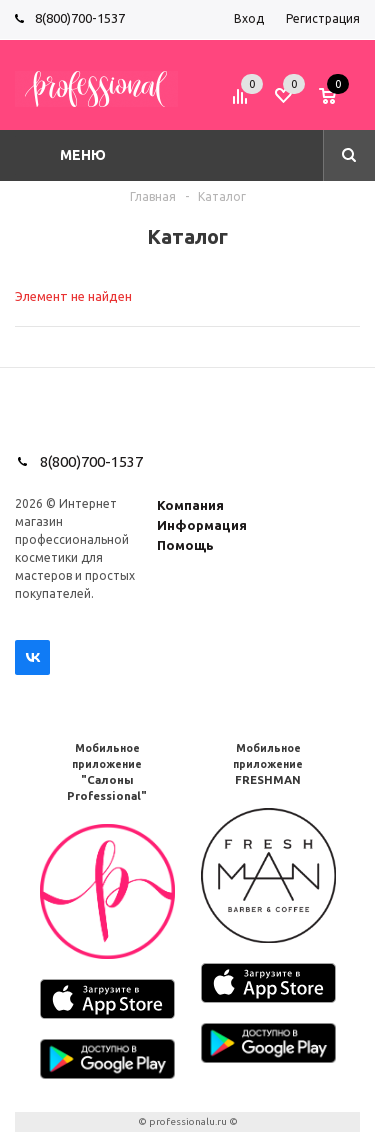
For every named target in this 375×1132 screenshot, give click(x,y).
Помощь (185, 545)
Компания (190, 505)
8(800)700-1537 (80, 18)
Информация (202, 525)
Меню (83, 155)
